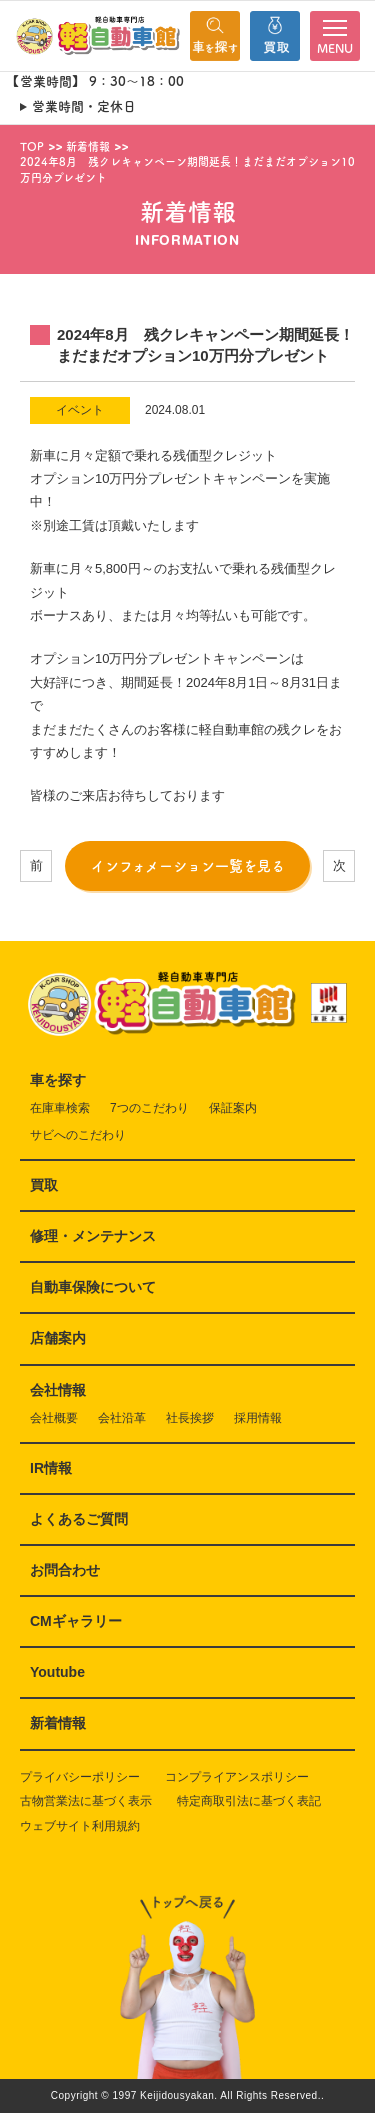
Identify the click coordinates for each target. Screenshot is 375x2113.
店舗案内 (58, 1338)
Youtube (57, 1672)
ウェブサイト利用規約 (80, 1826)
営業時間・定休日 (84, 106)
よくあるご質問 (79, 1519)
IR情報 (51, 1468)
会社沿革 (122, 1418)
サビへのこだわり (78, 1135)
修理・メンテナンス (93, 1236)
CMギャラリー (76, 1621)
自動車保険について (93, 1287)
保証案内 (233, 1108)
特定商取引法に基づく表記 (249, 1801)
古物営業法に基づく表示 (86, 1801)
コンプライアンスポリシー (237, 1777)
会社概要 (54, 1418)
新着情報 (58, 1723)
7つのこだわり (149, 1108)
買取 (44, 1185)
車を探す (58, 1080)
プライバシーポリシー (80, 1777)
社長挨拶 (190, 1418)
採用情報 (258, 1418)
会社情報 (58, 1390)
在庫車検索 (60, 1108)
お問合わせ (65, 1570)
